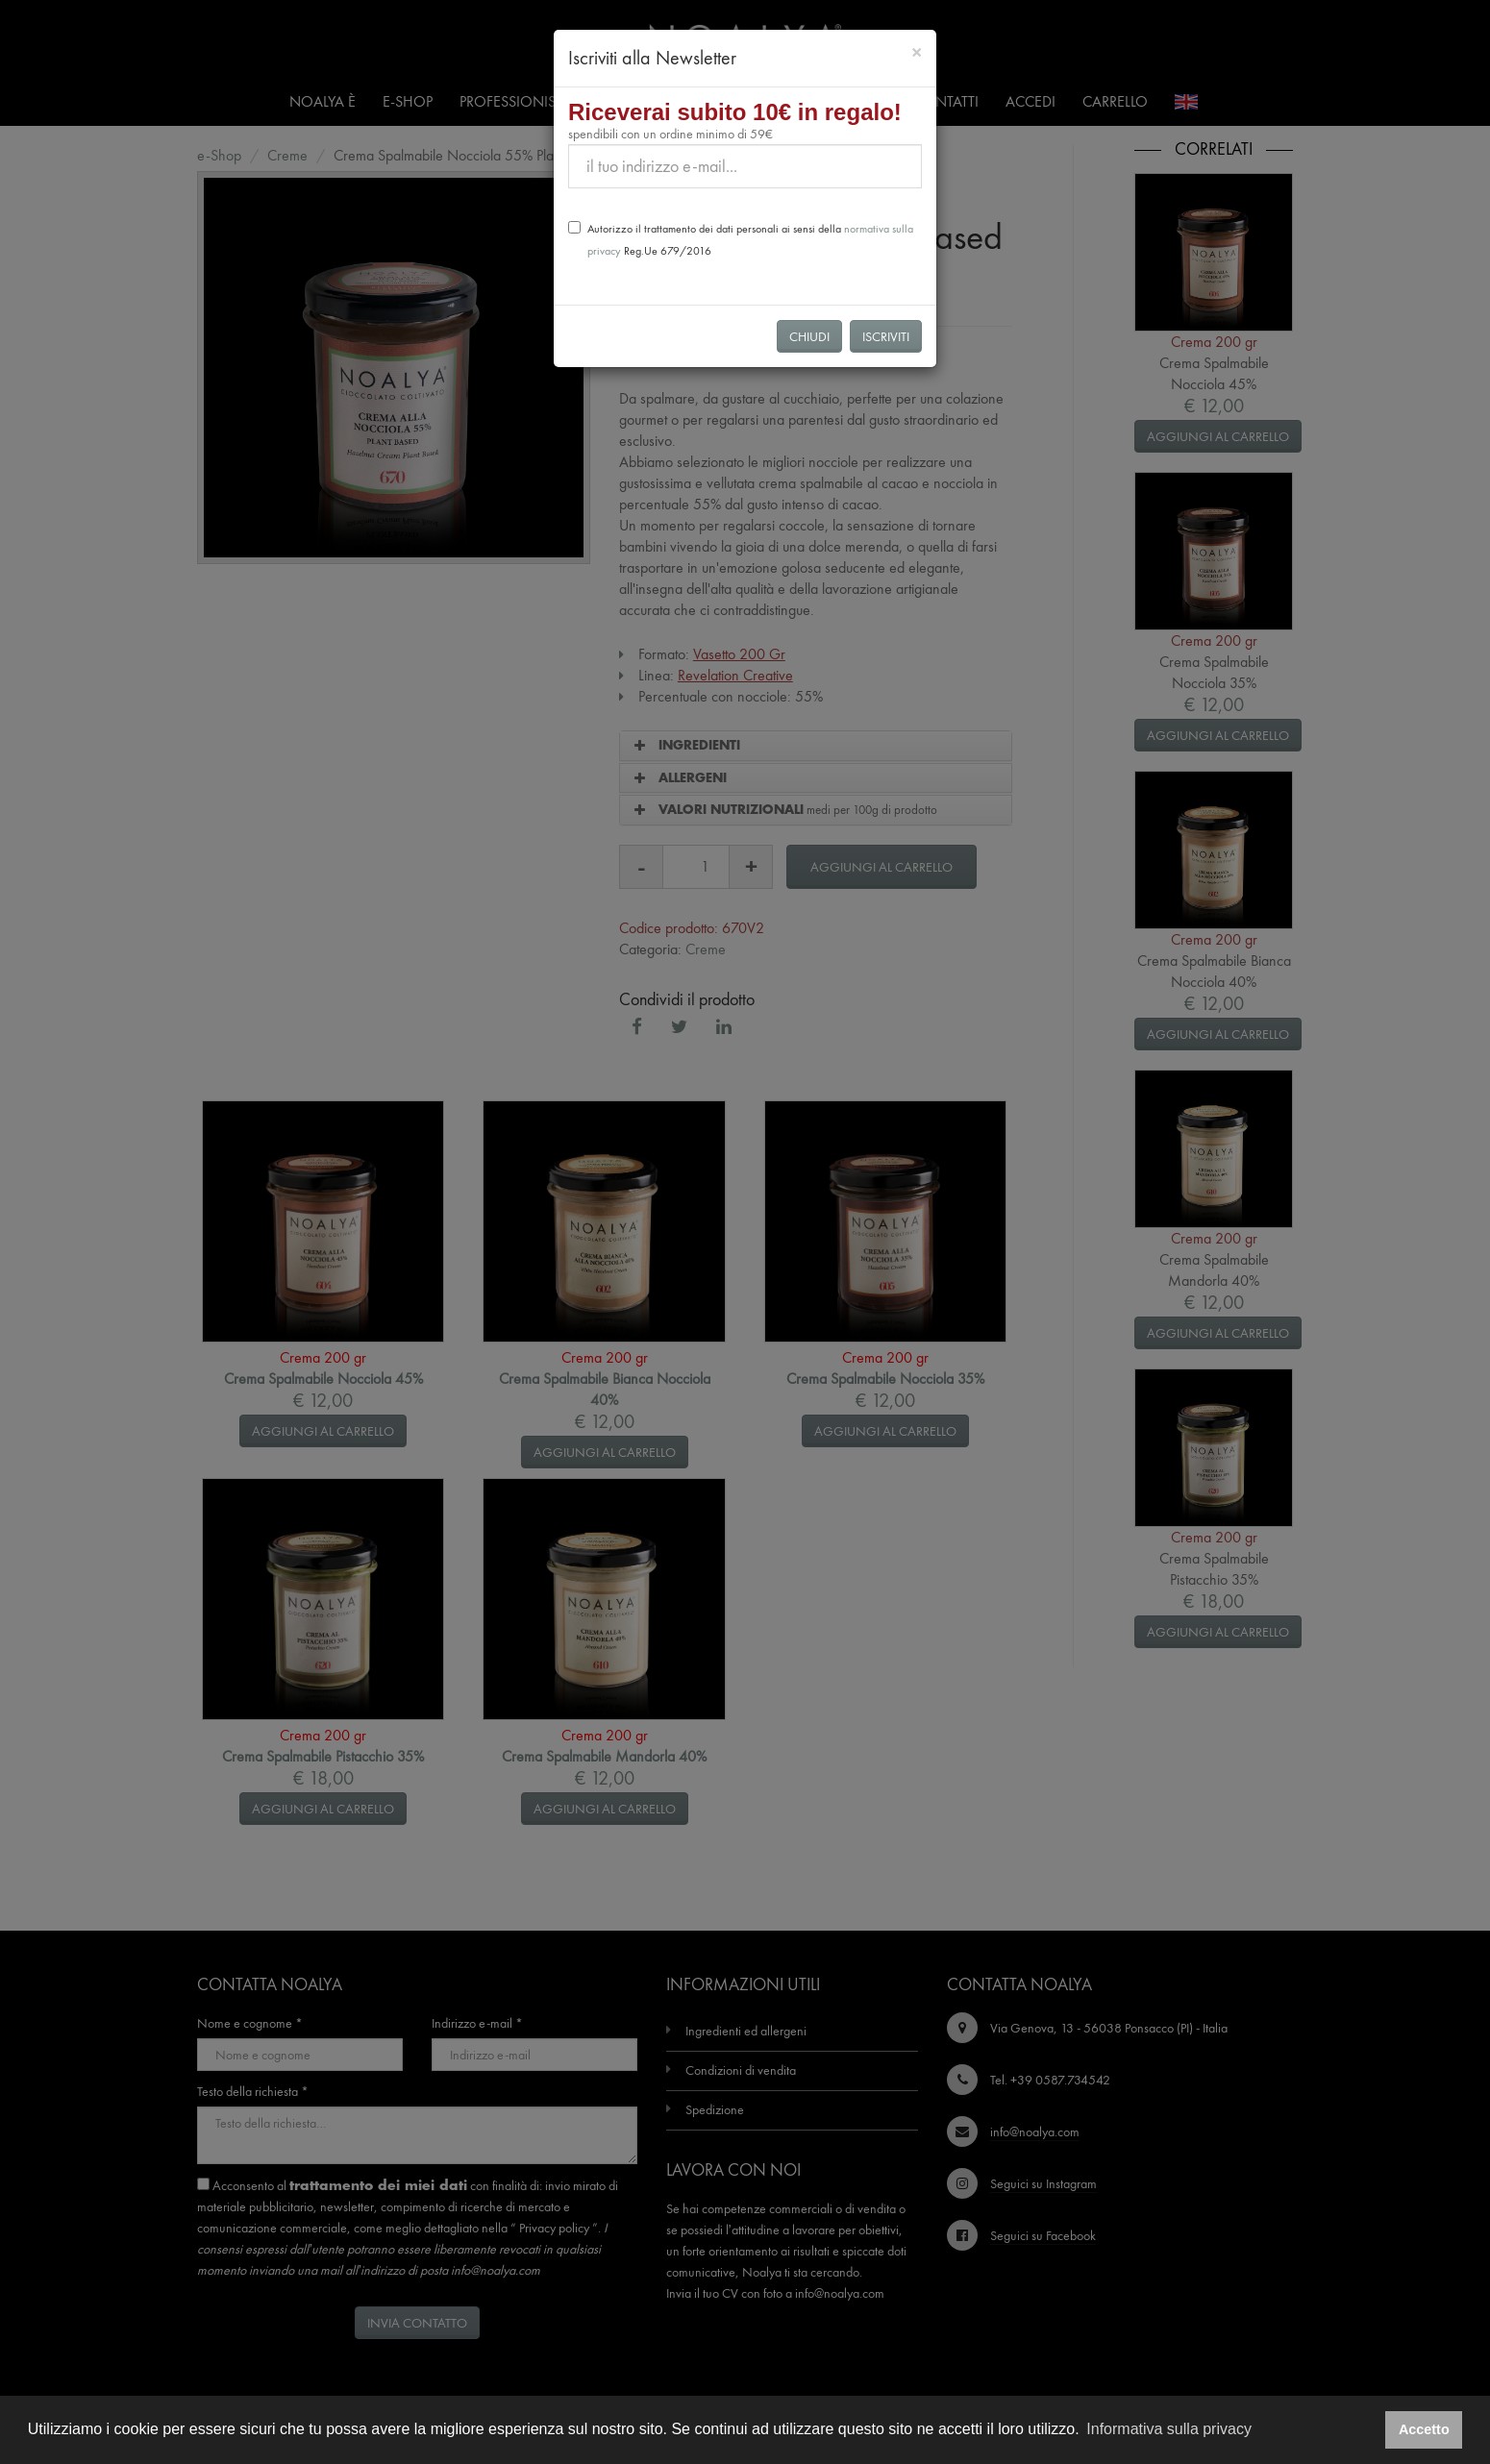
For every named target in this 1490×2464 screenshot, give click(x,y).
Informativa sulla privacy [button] (1169, 2429)
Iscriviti (885, 336)
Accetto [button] (1424, 2429)
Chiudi (809, 336)
